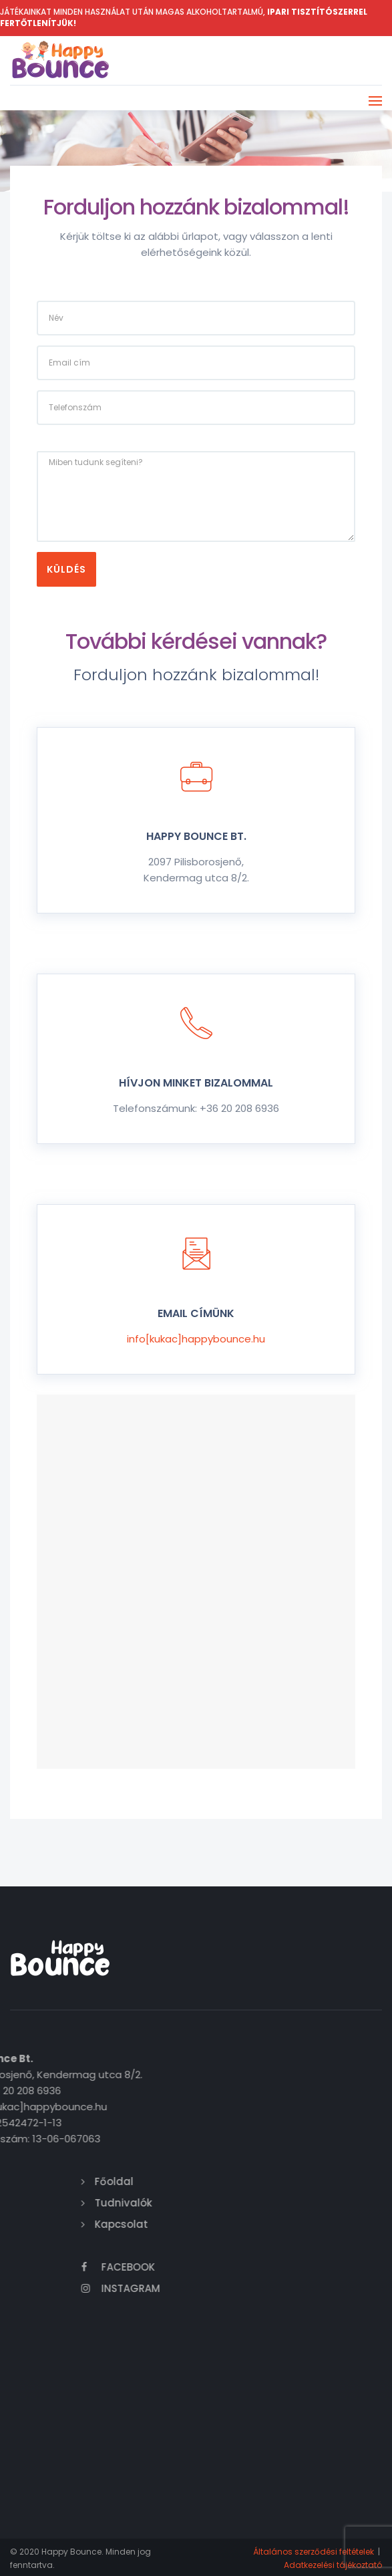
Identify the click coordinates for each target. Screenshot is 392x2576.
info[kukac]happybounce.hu (196, 1338)
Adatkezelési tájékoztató (333, 2563)
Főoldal (274, 2181)
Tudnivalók (284, 2202)
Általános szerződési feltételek (313, 2551)
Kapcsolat (282, 2223)
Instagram (281, 2288)
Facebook (278, 2266)
